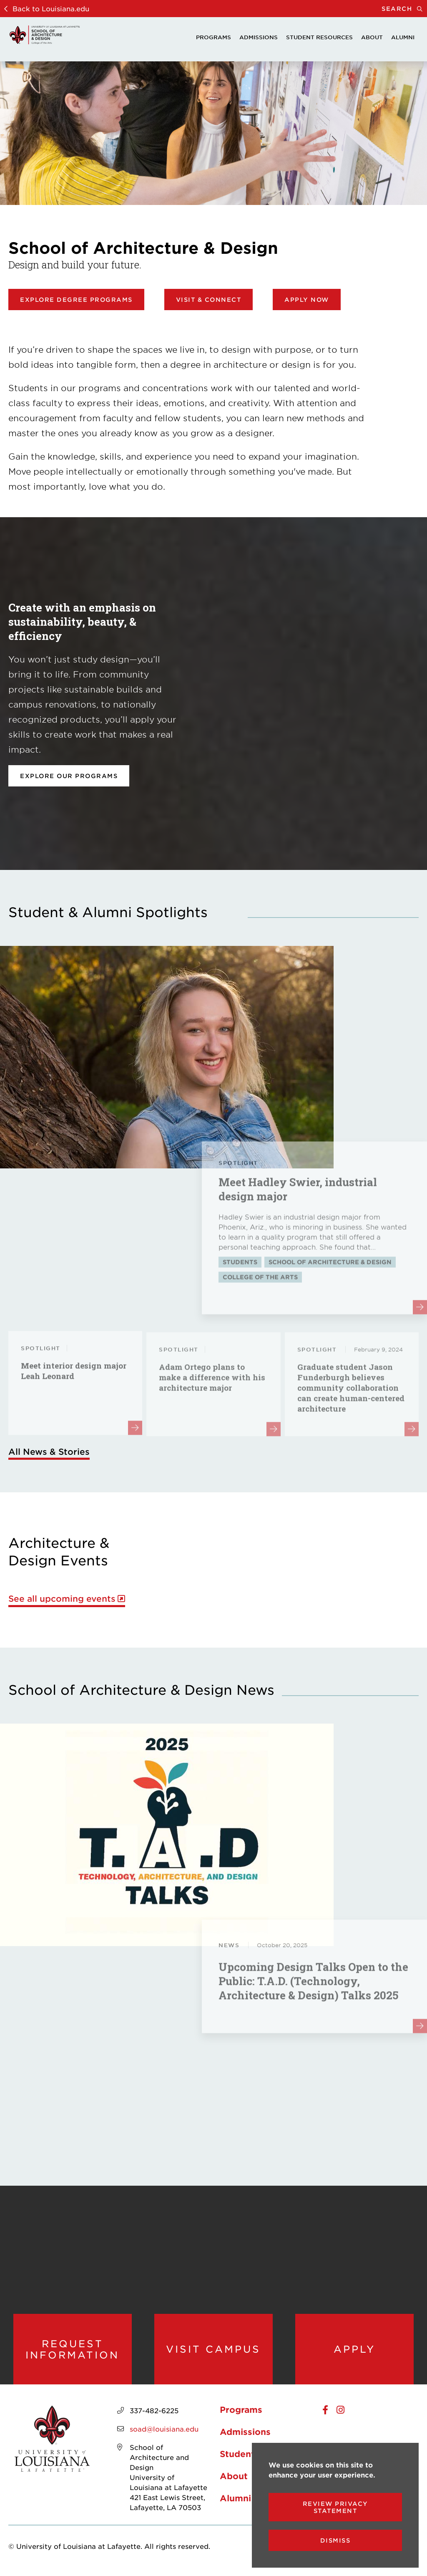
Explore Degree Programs (76, 299)
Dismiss (335, 2540)
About (372, 37)
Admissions (258, 37)
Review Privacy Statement (335, 2507)
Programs (213, 37)
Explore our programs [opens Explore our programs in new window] (69, 775)
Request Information (72, 2349)
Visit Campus (213, 2350)
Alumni (402, 37)
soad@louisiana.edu (164, 2431)
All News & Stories (49, 1451)
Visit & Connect (208, 299)
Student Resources (319, 37)
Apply (354, 2350)
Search (404, 8)
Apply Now (306, 299)
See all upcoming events (62, 1598)
